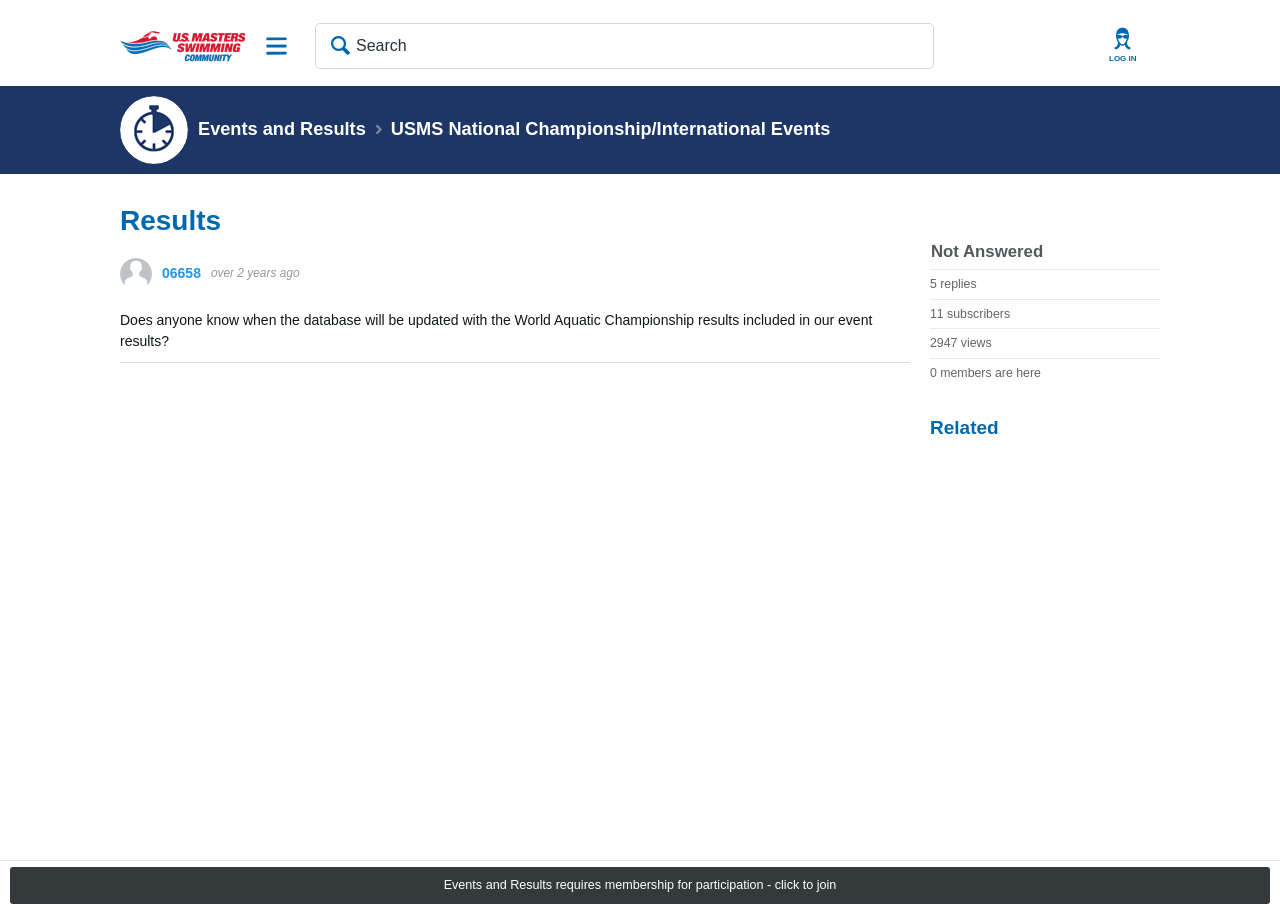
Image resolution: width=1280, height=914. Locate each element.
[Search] (624, 46)
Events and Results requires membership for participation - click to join (640, 885)
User (1123, 45)
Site (277, 46)
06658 (181, 273)
